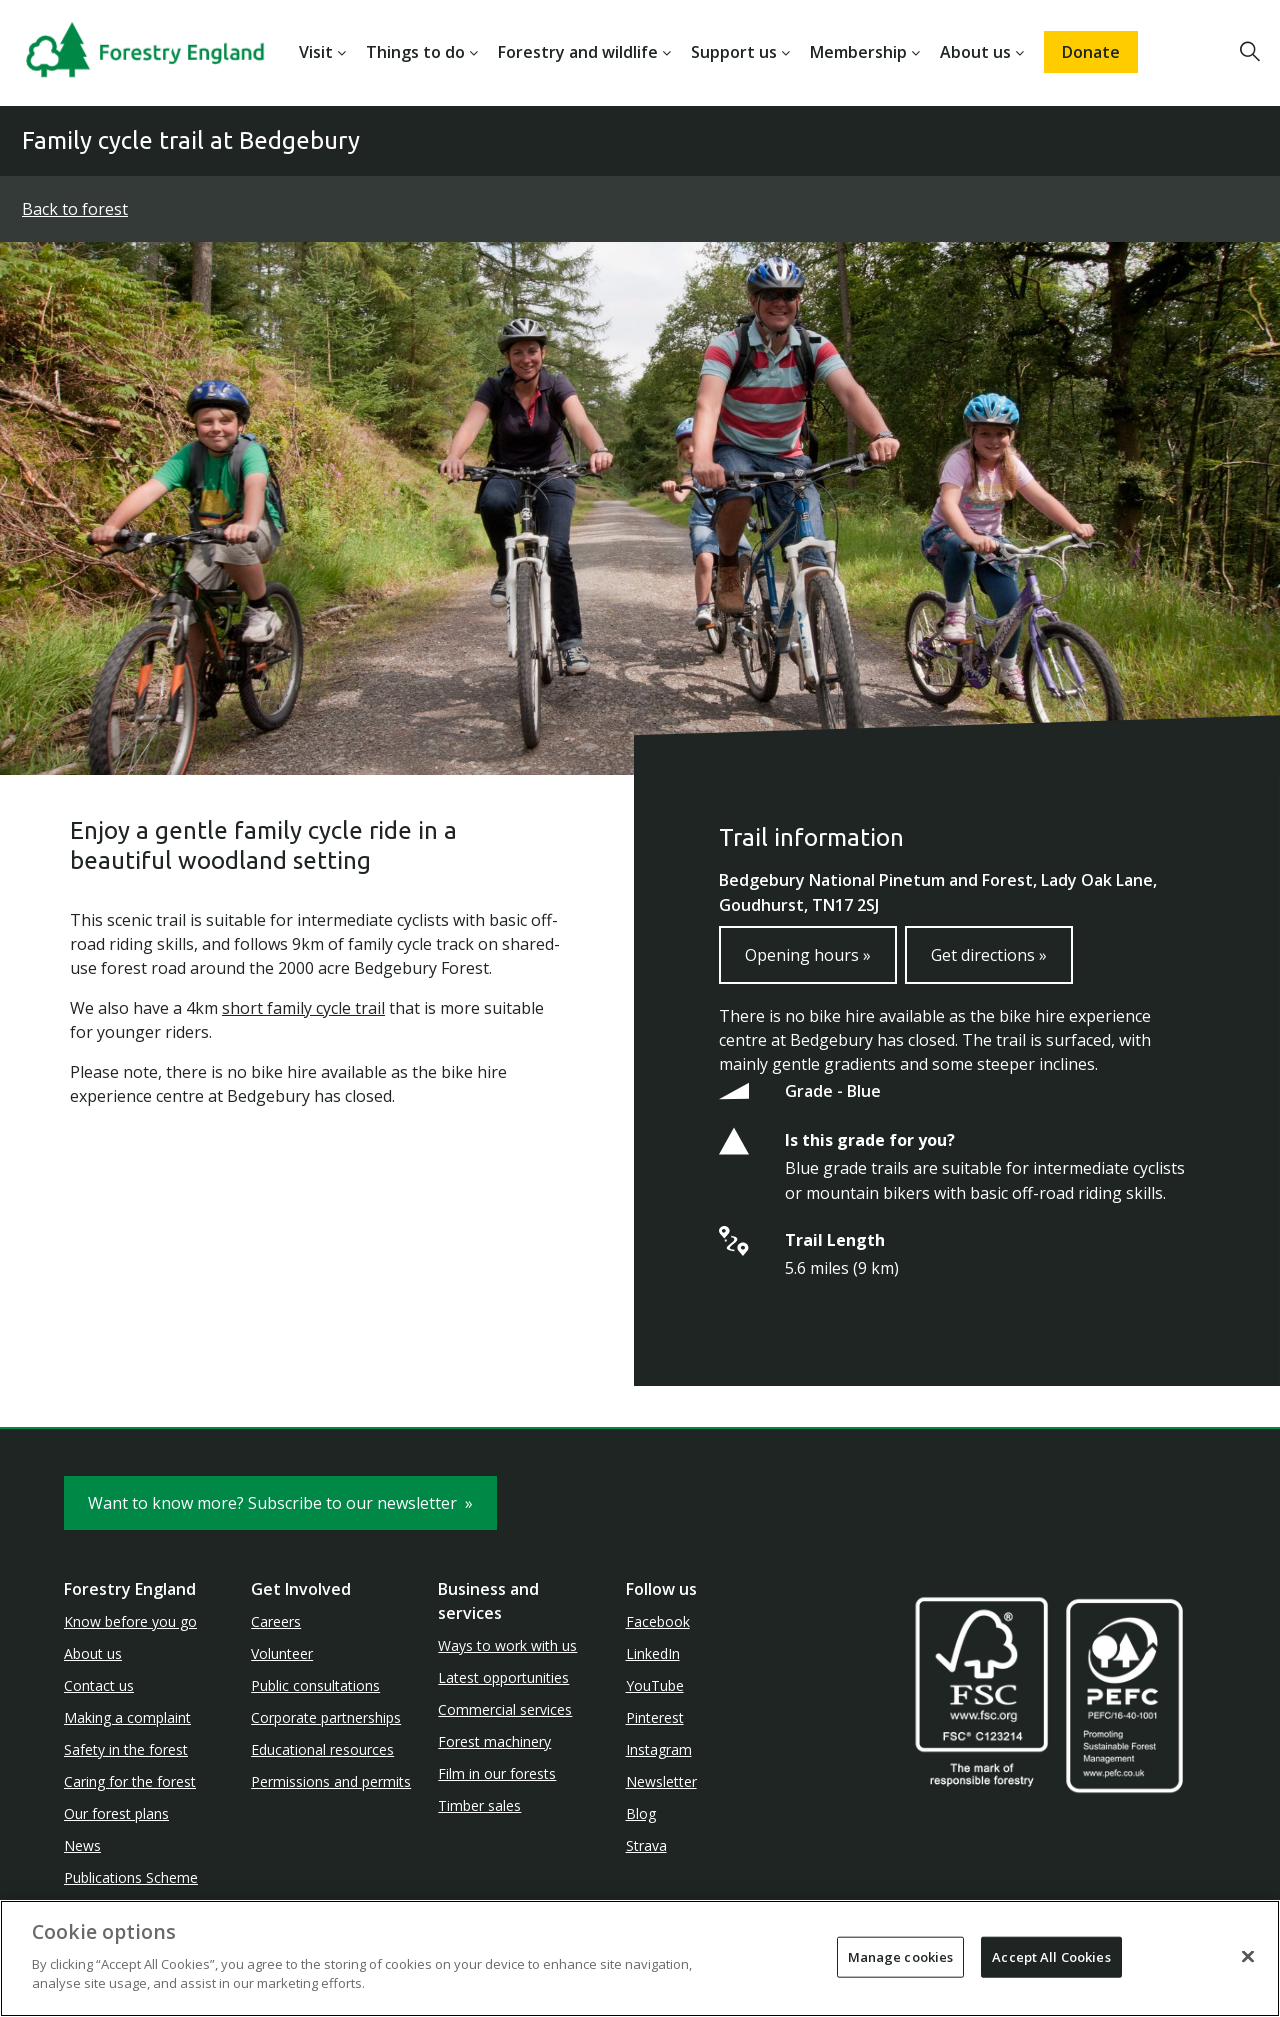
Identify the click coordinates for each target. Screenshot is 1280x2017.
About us (975, 52)
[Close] (1248, 1956)
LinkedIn (653, 1653)
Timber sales (479, 1805)
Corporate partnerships (326, 1717)
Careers (276, 1621)
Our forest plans (116, 1813)
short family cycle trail (303, 1008)
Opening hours (808, 955)
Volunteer (282, 1653)
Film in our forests (497, 1773)
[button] (1250, 52)
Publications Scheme (131, 1877)
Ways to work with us (507, 1645)
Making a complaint (127, 1717)
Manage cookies (901, 1956)
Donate (1091, 52)
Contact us (99, 1685)
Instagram (659, 1749)
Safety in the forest (126, 1749)
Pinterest (655, 1717)
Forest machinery (494, 1741)
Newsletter (661, 1781)
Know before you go (130, 1621)
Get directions (989, 955)
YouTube (655, 1685)
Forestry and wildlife (578, 52)
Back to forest (75, 209)
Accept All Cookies (1051, 1956)
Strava (646, 1845)
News (82, 1845)
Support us (734, 52)
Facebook (658, 1621)
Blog (641, 1813)
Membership (858, 52)
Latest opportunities (503, 1677)
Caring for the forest (130, 1781)
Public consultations (315, 1685)
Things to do (415, 52)
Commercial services (505, 1709)
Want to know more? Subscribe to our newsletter (280, 1503)
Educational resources (322, 1749)
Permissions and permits (331, 1781)
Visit (316, 52)
